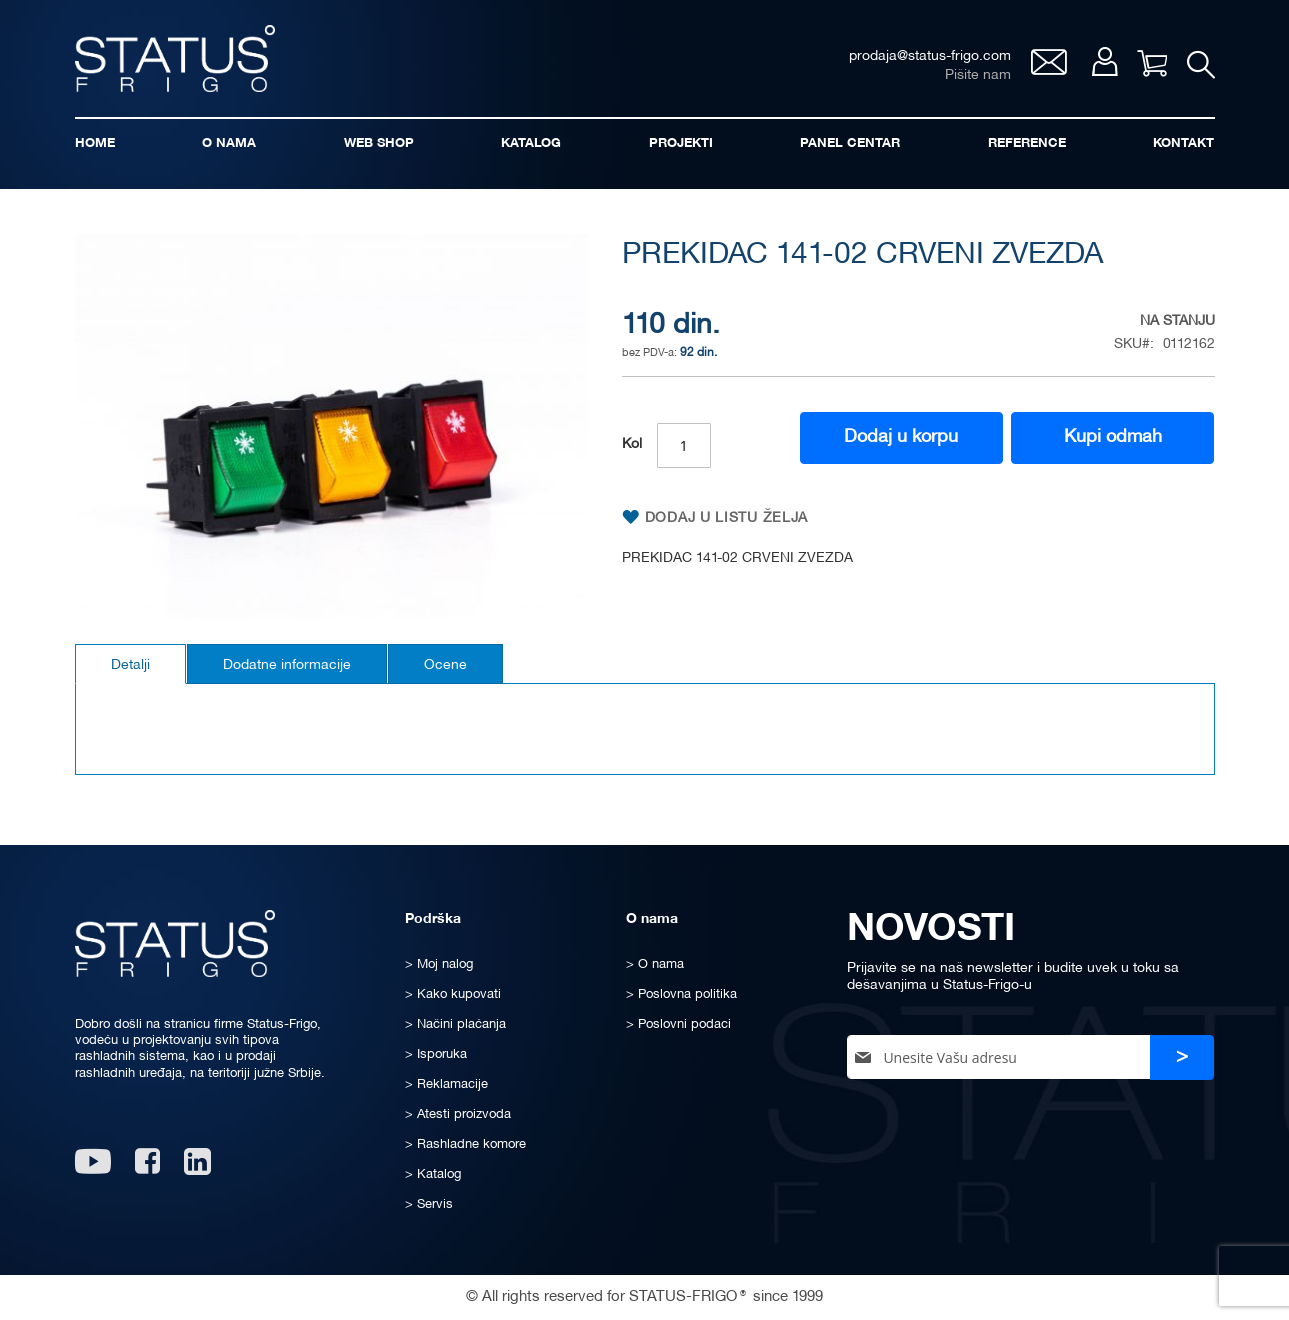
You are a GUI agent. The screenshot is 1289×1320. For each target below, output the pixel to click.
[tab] (130, 664)
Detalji (130, 665)
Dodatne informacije (287, 665)
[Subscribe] (1182, 1057)
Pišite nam (978, 75)
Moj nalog (1104, 61)
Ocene (445, 665)
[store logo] (175, 58)
